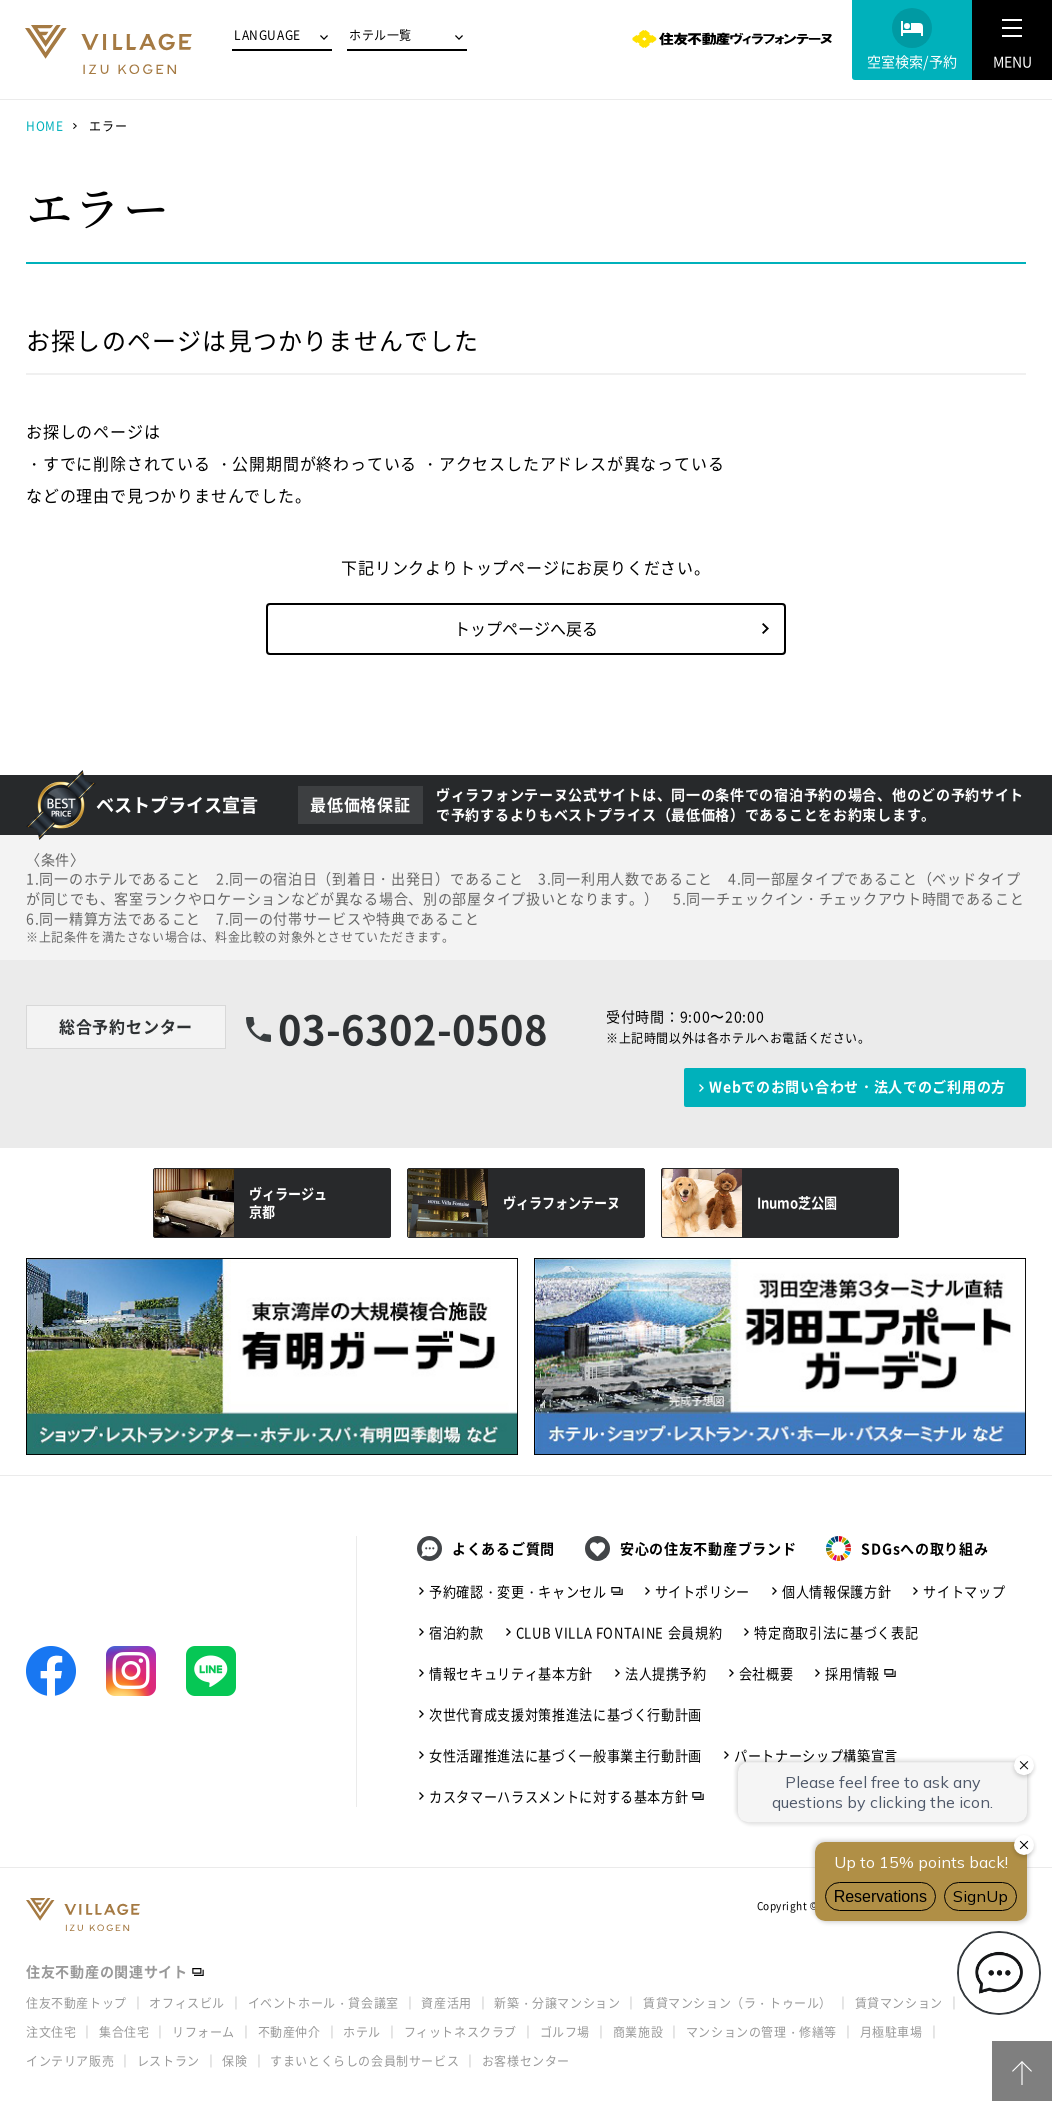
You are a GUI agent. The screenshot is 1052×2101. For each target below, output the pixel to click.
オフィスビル (187, 2003)
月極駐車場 (891, 2032)
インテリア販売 (70, 2061)
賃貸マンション (899, 2003)
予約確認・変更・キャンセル (518, 1591)
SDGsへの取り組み (924, 1548)
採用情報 (852, 1673)
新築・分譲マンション (557, 2003)
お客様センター (526, 2061)
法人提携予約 (666, 1673)
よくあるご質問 (503, 1548)
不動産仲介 (289, 2032)
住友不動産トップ (76, 2003)
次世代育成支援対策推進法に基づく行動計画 (565, 1714)
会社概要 (766, 1673)
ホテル (362, 2032)
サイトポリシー (703, 1591)
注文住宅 (51, 2032)
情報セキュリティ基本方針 (511, 1673)
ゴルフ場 (565, 2032)
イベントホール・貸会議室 (323, 2003)
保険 (234, 2061)
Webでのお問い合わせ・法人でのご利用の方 (857, 1086)
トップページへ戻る (526, 628)
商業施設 (638, 2032)
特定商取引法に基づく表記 (836, 1632)
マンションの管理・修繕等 (761, 2032)
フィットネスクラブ (460, 2032)
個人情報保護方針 (836, 1591)
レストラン (168, 2061)
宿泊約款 (456, 1632)
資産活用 (446, 2003)
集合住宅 (124, 2032)
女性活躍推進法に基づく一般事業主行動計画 (565, 1755)
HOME (44, 126)
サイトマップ (964, 1591)
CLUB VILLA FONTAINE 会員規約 (619, 1632)
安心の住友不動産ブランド (708, 1548)
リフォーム (203, 2032)
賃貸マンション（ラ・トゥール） (737, 2003)
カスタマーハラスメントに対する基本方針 (558, 1796)
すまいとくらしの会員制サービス (364, 2061)
